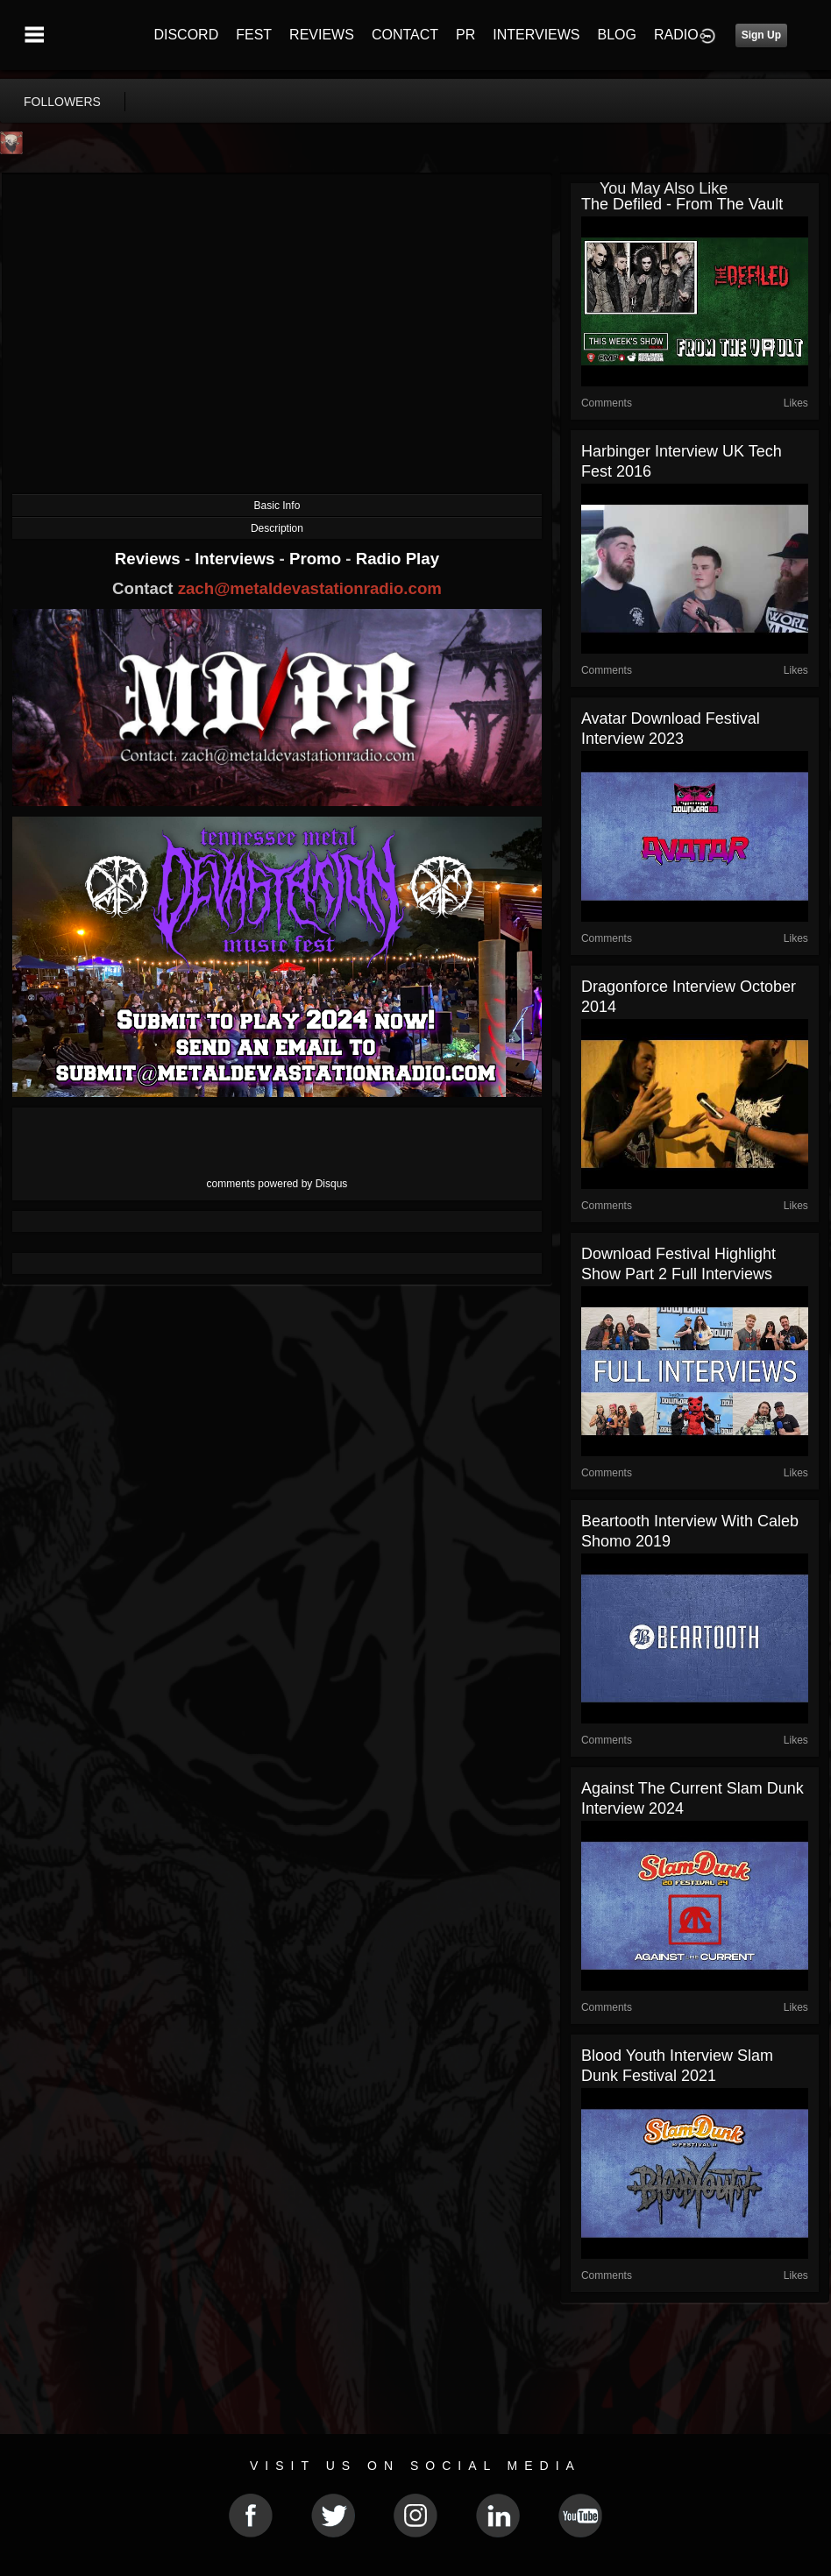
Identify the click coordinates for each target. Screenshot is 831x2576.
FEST (254, 34)
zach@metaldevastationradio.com (310, 588)
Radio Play (397, 558)
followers (62, 102)
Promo (317, 558)
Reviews (150, 558)
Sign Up (761, 35)
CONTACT (405, 34)
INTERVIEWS (536, 34)
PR (465, 34)
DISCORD (185, 34)
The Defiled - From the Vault (682, 204)
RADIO (676, 34)
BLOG (617, 34)
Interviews (237, 558)
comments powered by (277, 1184)
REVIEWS (321, 34)
